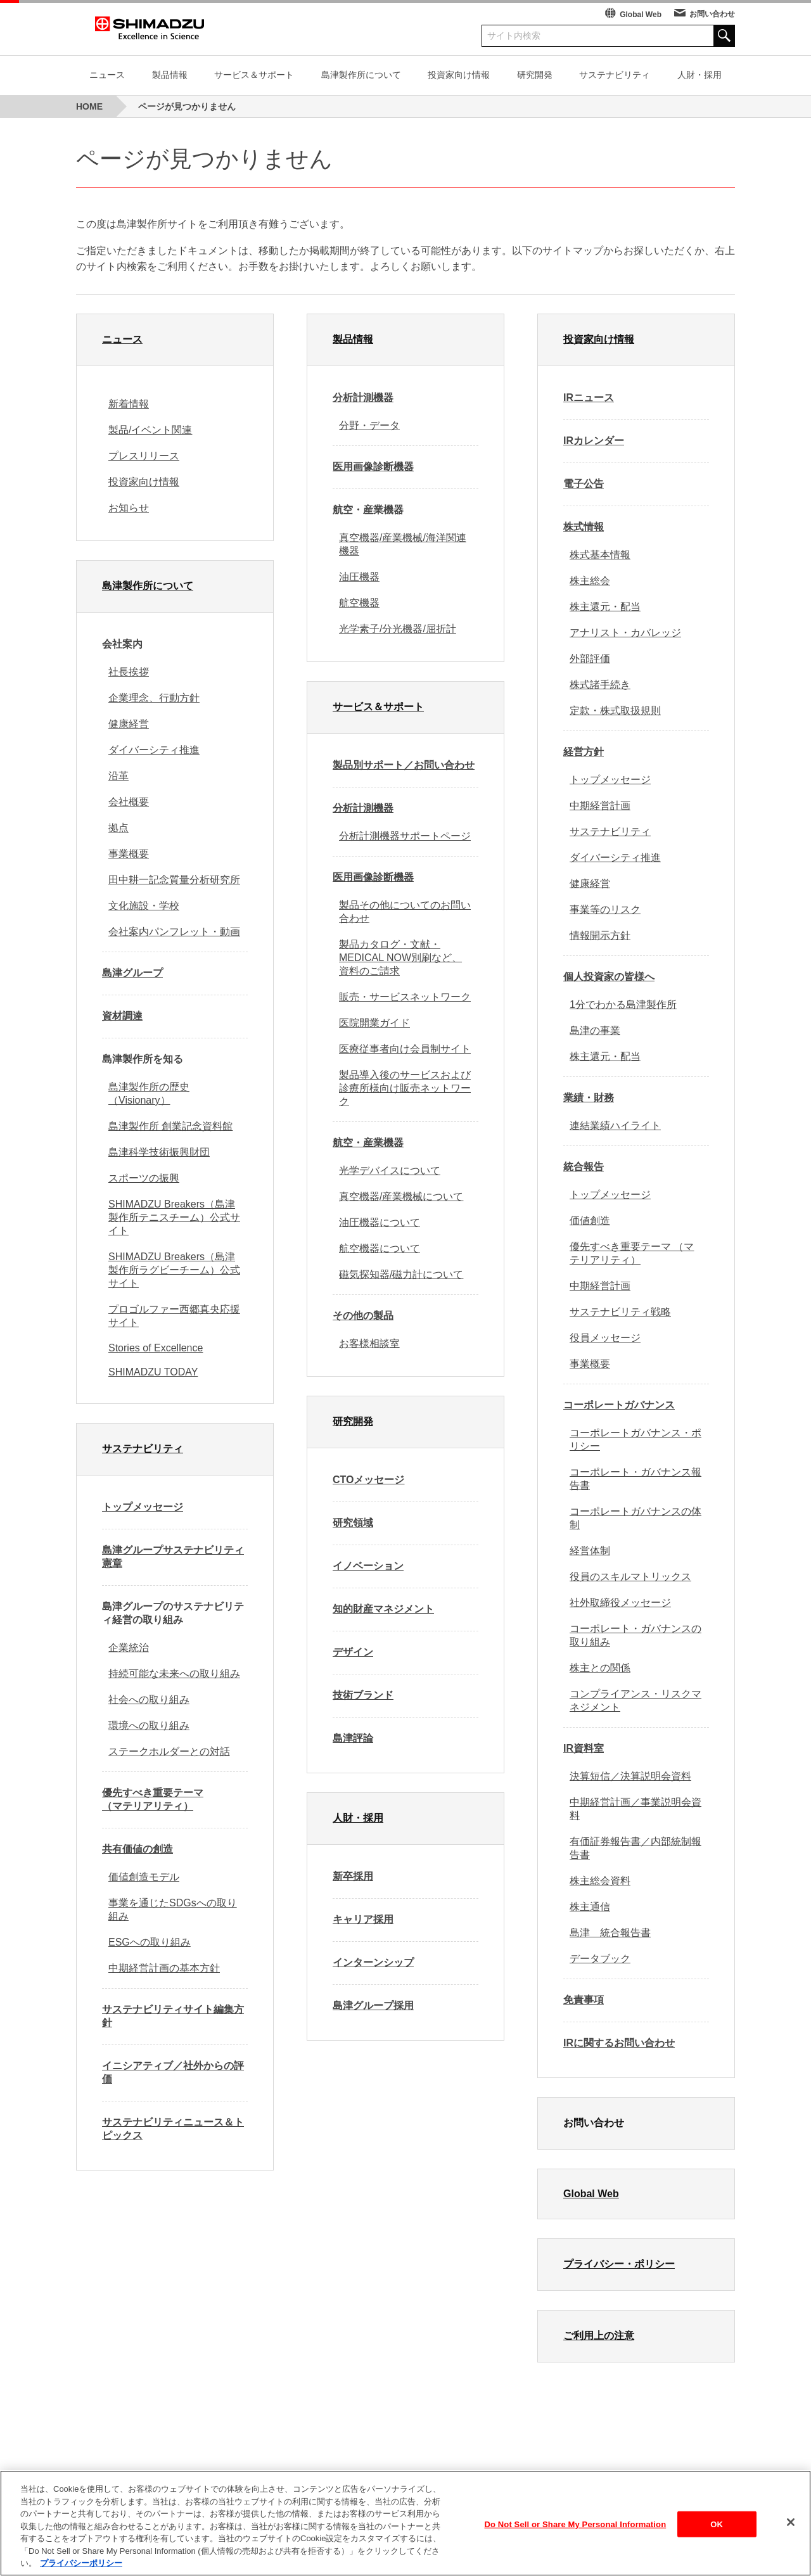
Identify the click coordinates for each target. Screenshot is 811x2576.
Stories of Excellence (155, 1347)
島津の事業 (595, 1030)
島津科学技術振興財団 (159, 1152)
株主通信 (590, 1906)
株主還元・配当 (605, 606)
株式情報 (583, 526)
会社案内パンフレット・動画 (174, 931)
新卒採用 (353, 1876)
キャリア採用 (363, 1919)
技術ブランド (363, 1695)
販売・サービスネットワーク (405, 997)
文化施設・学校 (143, 905)
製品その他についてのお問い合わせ (405, 912)
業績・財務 (588, 1097)
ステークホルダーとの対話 (169, 1751)
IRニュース (588, 397)
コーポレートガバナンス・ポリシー (635, 1439)
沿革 (118, 775)
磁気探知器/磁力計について (401, 1274)
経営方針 (583, 751)
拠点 (118, 827)
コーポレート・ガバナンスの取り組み (635, 1635)
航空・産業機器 (368, 1142)
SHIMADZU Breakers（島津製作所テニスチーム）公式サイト (174, 1217)
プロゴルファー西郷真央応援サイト (174, 1316)
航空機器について (379, 1248)
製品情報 (170, 75)
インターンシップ (373, 1962)
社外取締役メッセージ (620, 1602)
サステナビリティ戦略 (620, 1311)
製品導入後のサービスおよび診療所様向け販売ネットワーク (405, 1088)
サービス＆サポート (254, 75)
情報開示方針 (600, 935)
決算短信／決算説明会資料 (630, 1776)
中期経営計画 (600, 805)
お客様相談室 (369, 1343)
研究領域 (353, 1522)
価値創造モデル (143, 1876)
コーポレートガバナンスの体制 (635, 1518)
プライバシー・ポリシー (619, 2264)
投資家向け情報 (459, 75)
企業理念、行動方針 (154, 697)
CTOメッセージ (368, 1479)
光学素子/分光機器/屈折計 (397, 628)
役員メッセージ (605, 1337)
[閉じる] (791, 2531)
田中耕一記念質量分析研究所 (174, 879)
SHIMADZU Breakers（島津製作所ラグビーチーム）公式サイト (174, 1270)
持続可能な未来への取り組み (174, 1673)
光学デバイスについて (389, 1170)
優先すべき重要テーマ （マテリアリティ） (152, 1799)
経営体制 (590, 1550)
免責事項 (583, 1999)
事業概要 (128, 853)
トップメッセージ (142, 1507)
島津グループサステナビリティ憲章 (173, 1557)
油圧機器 (359, 576)
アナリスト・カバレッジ (625, 632)
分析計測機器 (363, 397)
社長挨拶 (128, 671)
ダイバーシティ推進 (154, 749)
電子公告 (583, 483)
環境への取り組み (148, 1725)
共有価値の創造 (137, 1849)
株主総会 (590, 580)
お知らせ (128, 507)
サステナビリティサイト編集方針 (173, 2016)
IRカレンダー (593, 440)
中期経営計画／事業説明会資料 (635, 1809)
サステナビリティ (614, 75)
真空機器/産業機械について (401, 1196)
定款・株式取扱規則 (615, 710)
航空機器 (359, 602)
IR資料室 (583, 1748)
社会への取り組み (148, 1699)
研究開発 (534, 75)
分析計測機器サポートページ (405, 836)
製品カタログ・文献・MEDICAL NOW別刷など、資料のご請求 (400, 957)
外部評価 (590, 658)
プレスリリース (143, 455)
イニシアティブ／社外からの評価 (173, 2072)
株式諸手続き (600, 684)
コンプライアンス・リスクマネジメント (635, 1700)
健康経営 (128, 723)
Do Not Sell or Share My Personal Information (576, 2532)
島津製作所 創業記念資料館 (170, 1126)
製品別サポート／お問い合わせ (404, 765)
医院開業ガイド (374, 1022)
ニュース (107, 75)
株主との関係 (600, 1667)
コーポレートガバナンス (619, 1405)
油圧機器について (379, 1222)
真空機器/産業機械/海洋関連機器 (402, 544)
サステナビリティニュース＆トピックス (173, 2129)
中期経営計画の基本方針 (164, 1968)
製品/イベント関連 (150, 429)
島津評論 (353, 1738)
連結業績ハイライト (615, 1125)
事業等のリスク (605, 909)
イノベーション (368, 1565)
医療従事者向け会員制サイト (405, 1048)
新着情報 (128, 404)
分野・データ (369, 425)
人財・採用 (699, 75)
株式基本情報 (600, 554)
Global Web (640, 14)
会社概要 (128, 801)
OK (716, 2532)
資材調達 (122, 1016)
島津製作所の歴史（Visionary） (148, 1093)
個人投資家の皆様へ (609, 976)
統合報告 (583, 1166)
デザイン (353, 1652)
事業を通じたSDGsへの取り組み (172, 1909)
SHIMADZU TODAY (153, 1372)
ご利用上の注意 (598, 2335)
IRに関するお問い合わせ (619, 2042)
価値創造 (590, 1220)
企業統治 (128, 1647)
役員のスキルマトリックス (630, 1576)
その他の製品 (363, 1315)
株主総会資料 (600, 1880)
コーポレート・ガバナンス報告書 (635, 1479)
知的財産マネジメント (383, 1609)
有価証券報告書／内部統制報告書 (635, 1848)
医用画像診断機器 (373, 466)
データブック (600, 1958)
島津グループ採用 (373, 2005)
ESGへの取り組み (149, 1942)
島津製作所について (361, 75)
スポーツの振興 (143, 1178)
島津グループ (132, 972)
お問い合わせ (712, 14)
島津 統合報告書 (610, 1932)
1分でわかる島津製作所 (623, 1004)
